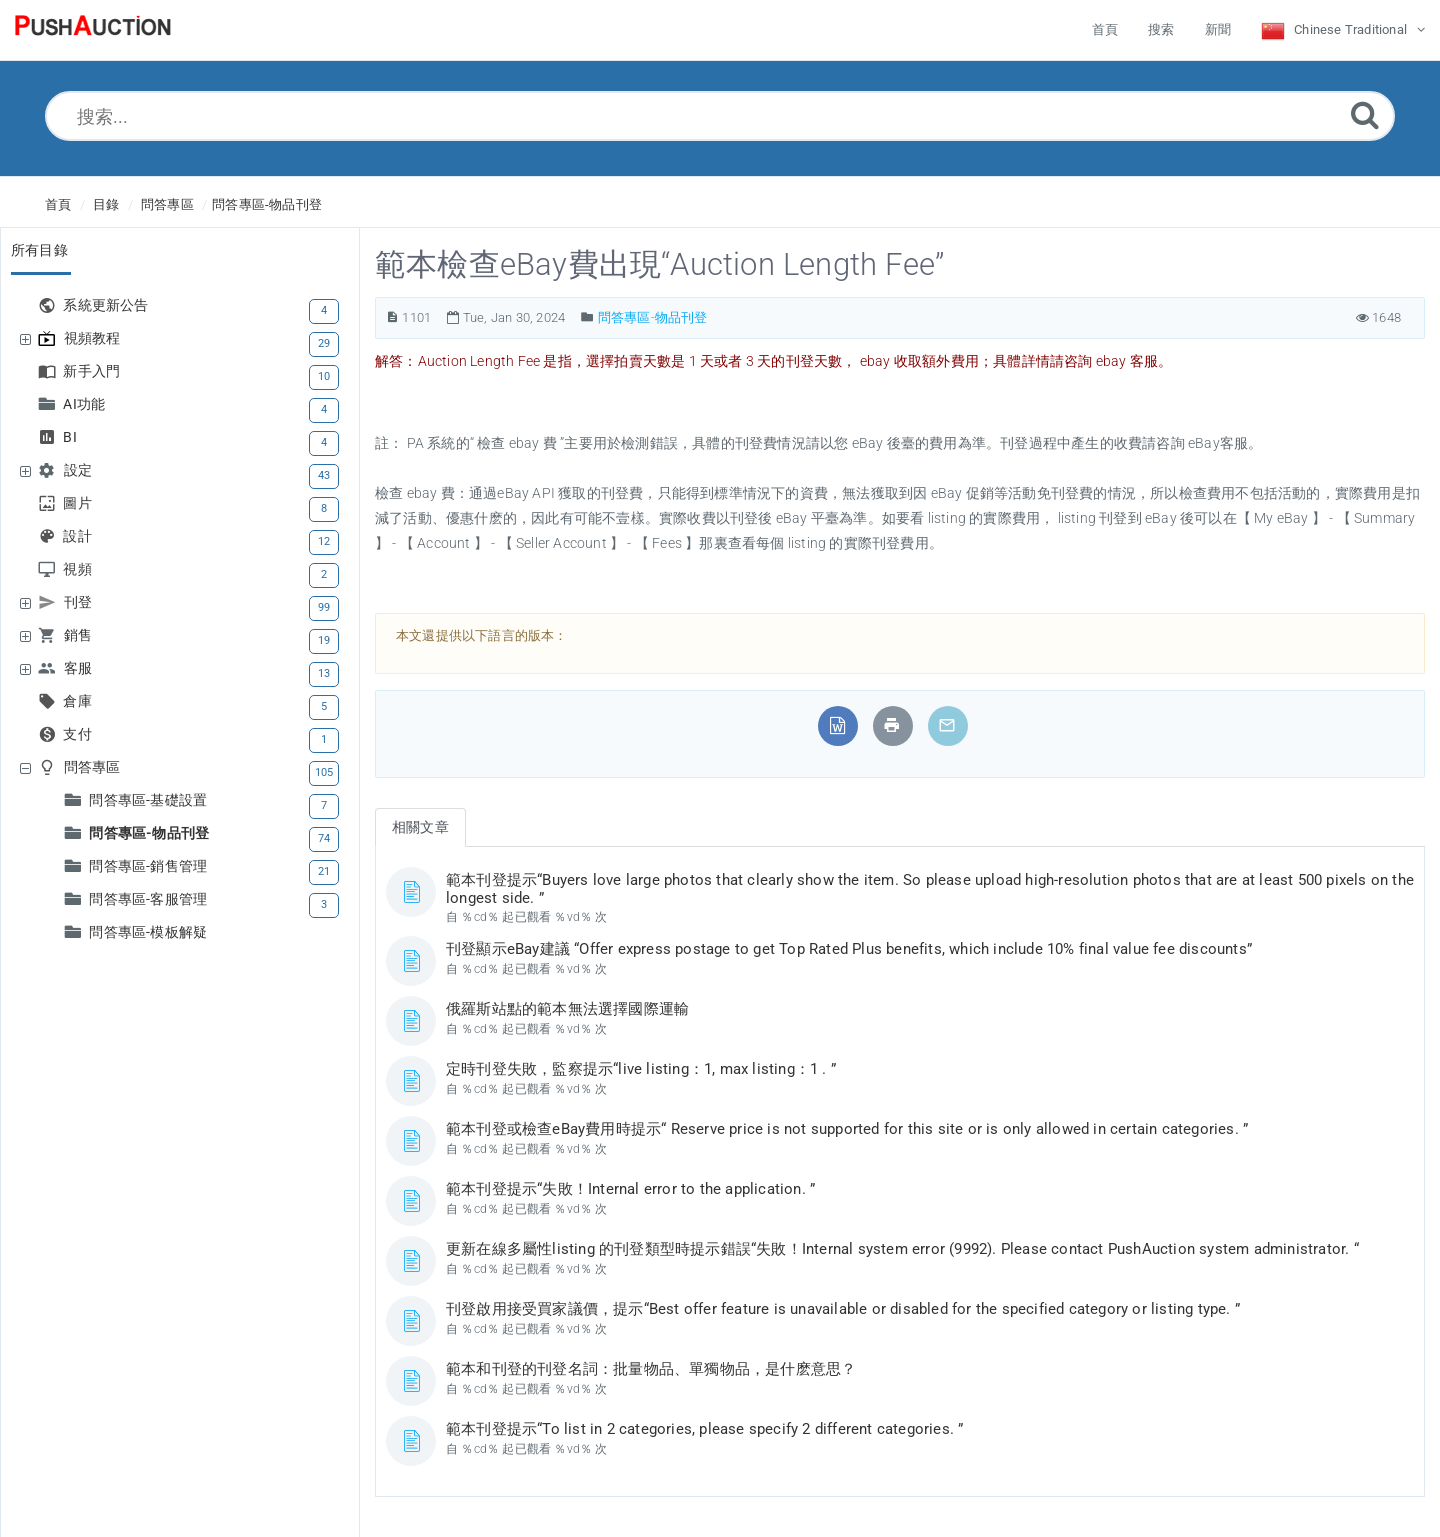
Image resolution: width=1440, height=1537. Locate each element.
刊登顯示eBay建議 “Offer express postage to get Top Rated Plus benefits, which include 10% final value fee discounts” (849, 949)
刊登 (80, 602)
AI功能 (86, 404)
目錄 (106, 204)
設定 (80, 470)
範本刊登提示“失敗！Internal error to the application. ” (630, 1189)
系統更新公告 (108, 305)
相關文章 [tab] (420, 827)
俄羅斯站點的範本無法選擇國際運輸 (567, 1009)
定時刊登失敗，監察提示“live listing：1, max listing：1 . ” (641, 1069)
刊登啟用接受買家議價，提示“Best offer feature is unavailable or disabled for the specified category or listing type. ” (843, 1309)
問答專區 (167, 204)
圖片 (79, 503)
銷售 (80, 635)
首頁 (58, 204)
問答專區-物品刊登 (267, 204)
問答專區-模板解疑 (148, 932)
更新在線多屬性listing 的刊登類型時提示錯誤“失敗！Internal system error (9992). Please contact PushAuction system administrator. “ (902, 1249)
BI (72, 437)
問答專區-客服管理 (150, 899)
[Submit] (1365, 114)
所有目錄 (39, 250)
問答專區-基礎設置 (150, 800)
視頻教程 (95, 338)
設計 (79, 536)
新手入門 (94, 371)
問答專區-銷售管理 (150, 866)
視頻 (79, 569)
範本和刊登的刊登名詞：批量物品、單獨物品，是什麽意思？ (651, 1369)
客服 (80, 668)
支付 (79, 734)
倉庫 (79, 701)
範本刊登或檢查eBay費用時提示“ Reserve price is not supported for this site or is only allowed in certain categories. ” (847, 1129)
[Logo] (93, 30)
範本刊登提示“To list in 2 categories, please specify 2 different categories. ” (704, 1429)
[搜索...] (720, 116)
